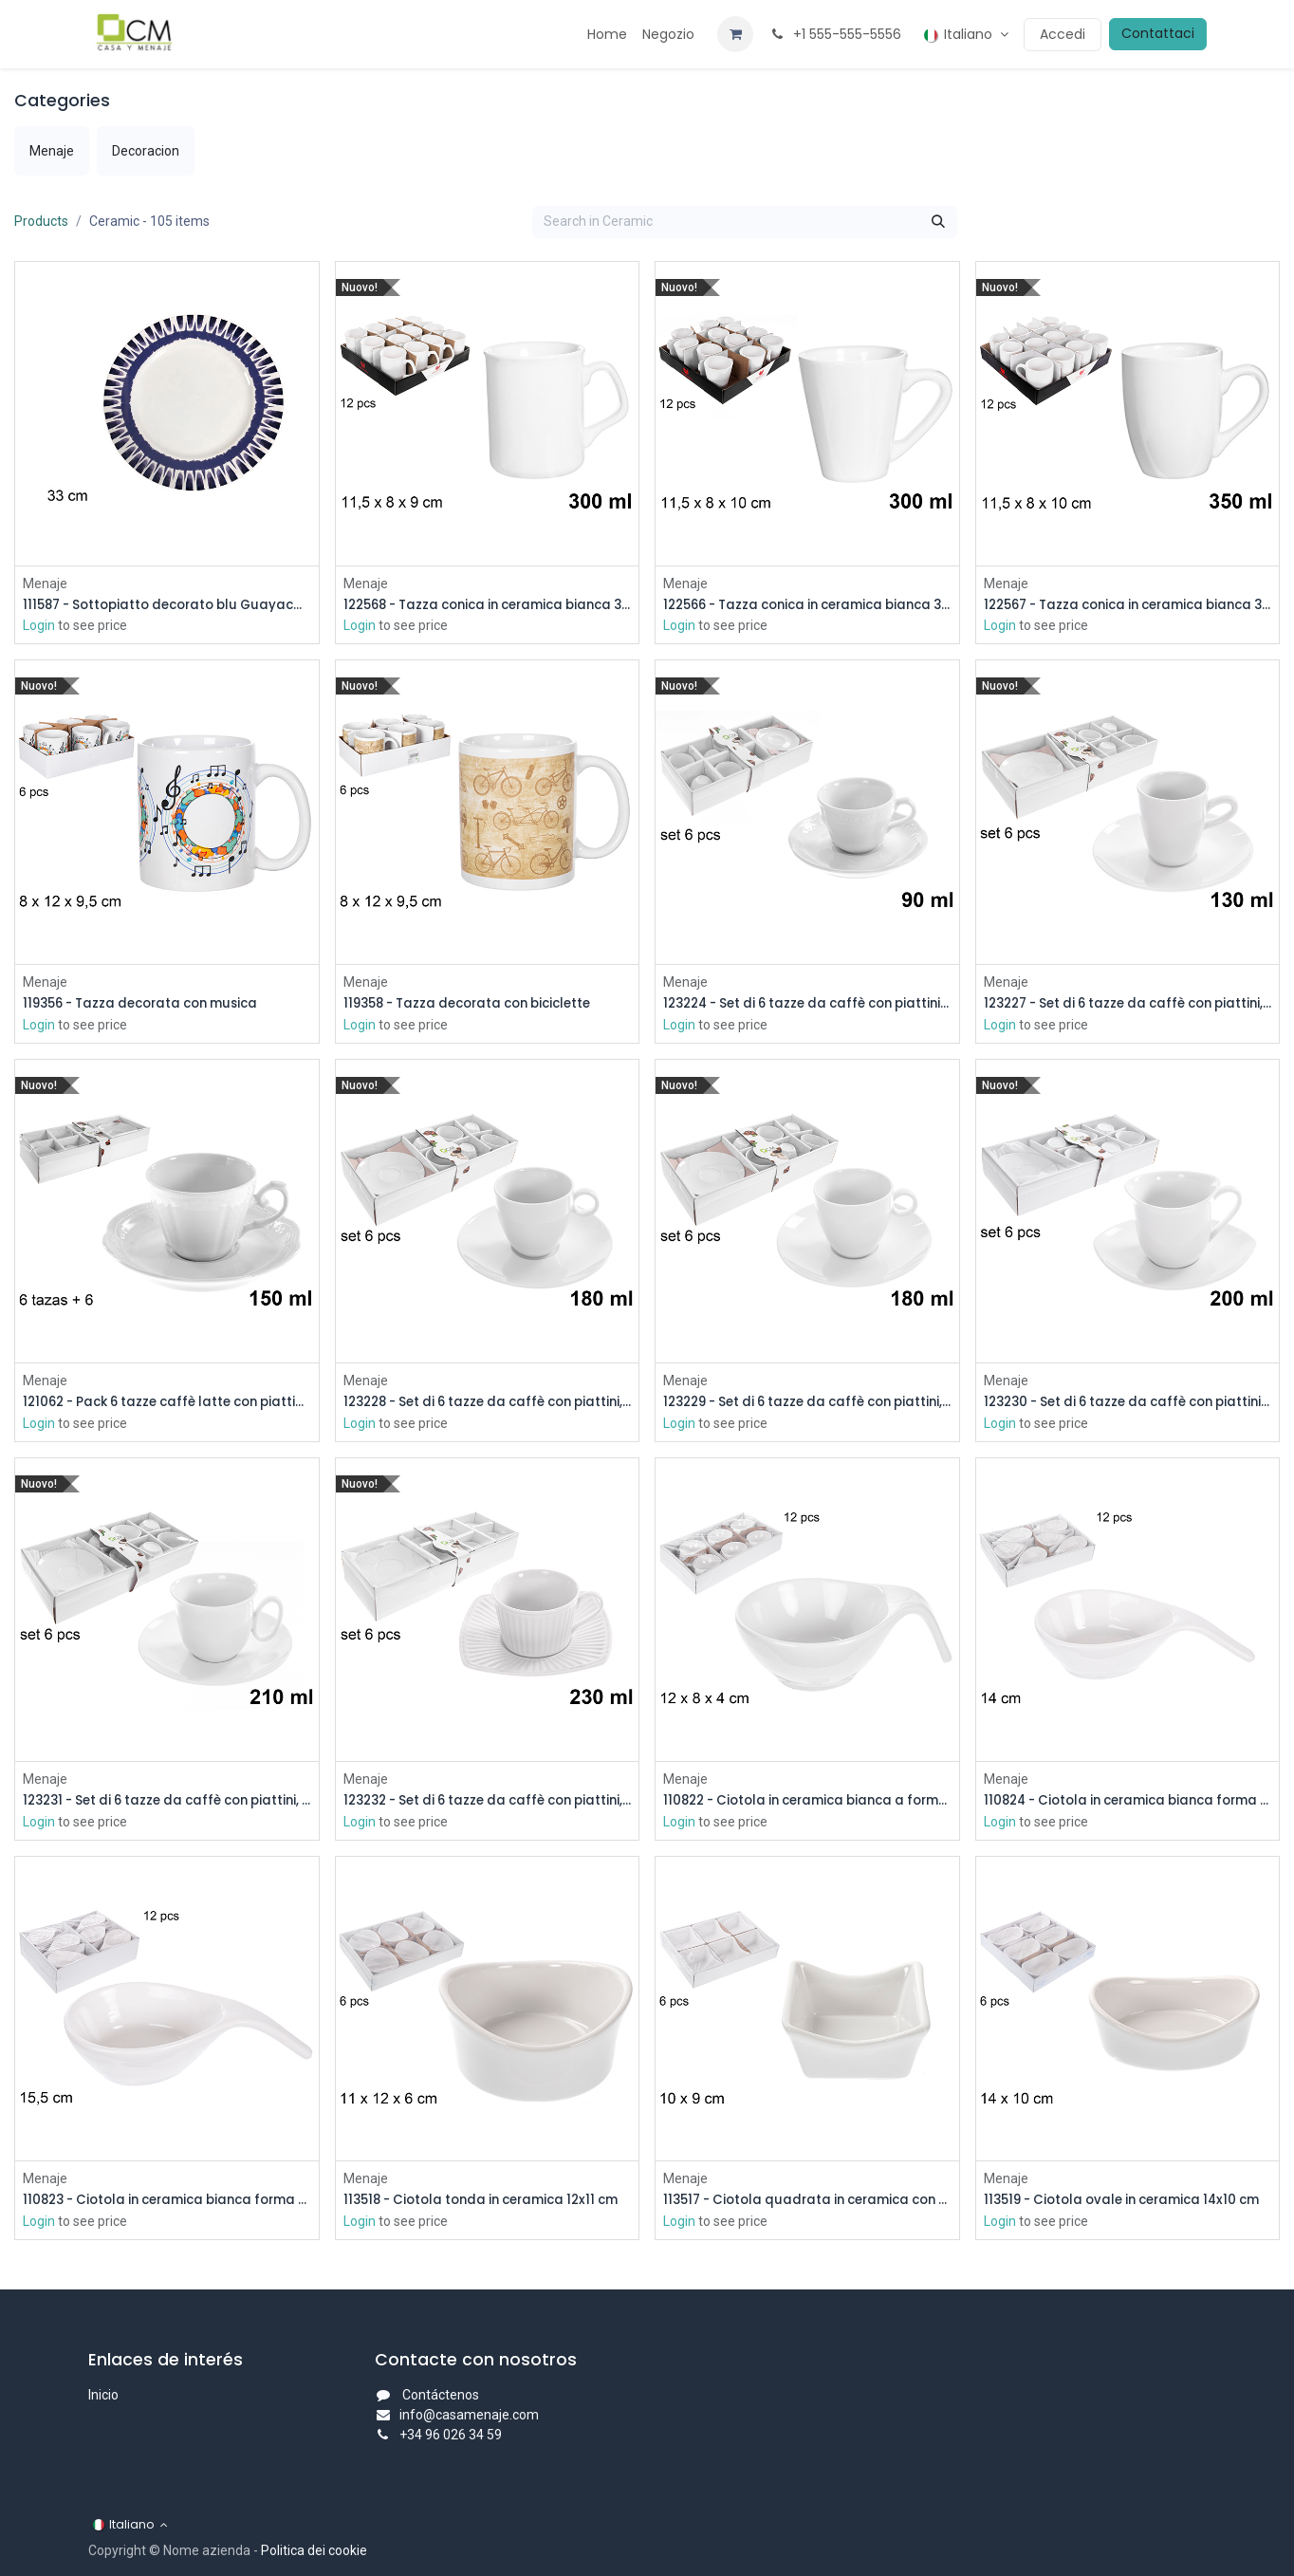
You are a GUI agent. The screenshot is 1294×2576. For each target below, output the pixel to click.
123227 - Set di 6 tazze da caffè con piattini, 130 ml (1128, 1004)
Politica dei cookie (314, 2550)
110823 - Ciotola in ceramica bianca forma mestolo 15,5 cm (167, 2204)
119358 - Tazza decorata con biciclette (477, 1004)
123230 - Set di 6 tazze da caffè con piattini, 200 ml (1128, 1405)
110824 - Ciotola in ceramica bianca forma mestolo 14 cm (1128, 1804)
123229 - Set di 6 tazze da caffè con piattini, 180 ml (807, 1405)
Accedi (1062, 34)
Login (39, 626)
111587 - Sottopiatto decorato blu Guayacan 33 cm (167, 605)
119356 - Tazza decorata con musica (150, 1004)
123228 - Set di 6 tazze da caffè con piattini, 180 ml (487, 1405)
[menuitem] (607, 34)
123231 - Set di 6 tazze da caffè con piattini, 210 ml (167, 1804)
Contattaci (1157, 33)
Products (41, 221)
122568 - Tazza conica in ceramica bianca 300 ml (487, 605)
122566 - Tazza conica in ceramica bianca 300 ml (807, 605)
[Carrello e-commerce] (735, 34)
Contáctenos (440, 2394)
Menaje (45, 582)
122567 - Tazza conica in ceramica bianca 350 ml (1128, 605)
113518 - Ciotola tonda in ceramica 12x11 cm (487, 2204)
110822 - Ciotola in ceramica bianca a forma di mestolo (807, 1804)
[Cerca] (938, 222)
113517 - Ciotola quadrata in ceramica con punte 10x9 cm (807, 2204)
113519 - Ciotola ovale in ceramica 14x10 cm (1128, 2204)
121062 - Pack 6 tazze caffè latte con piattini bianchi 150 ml (167, 1405)
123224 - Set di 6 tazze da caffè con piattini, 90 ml (807, 1004)
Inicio (103, 2394)
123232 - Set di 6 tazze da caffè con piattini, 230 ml (487, 1804)
